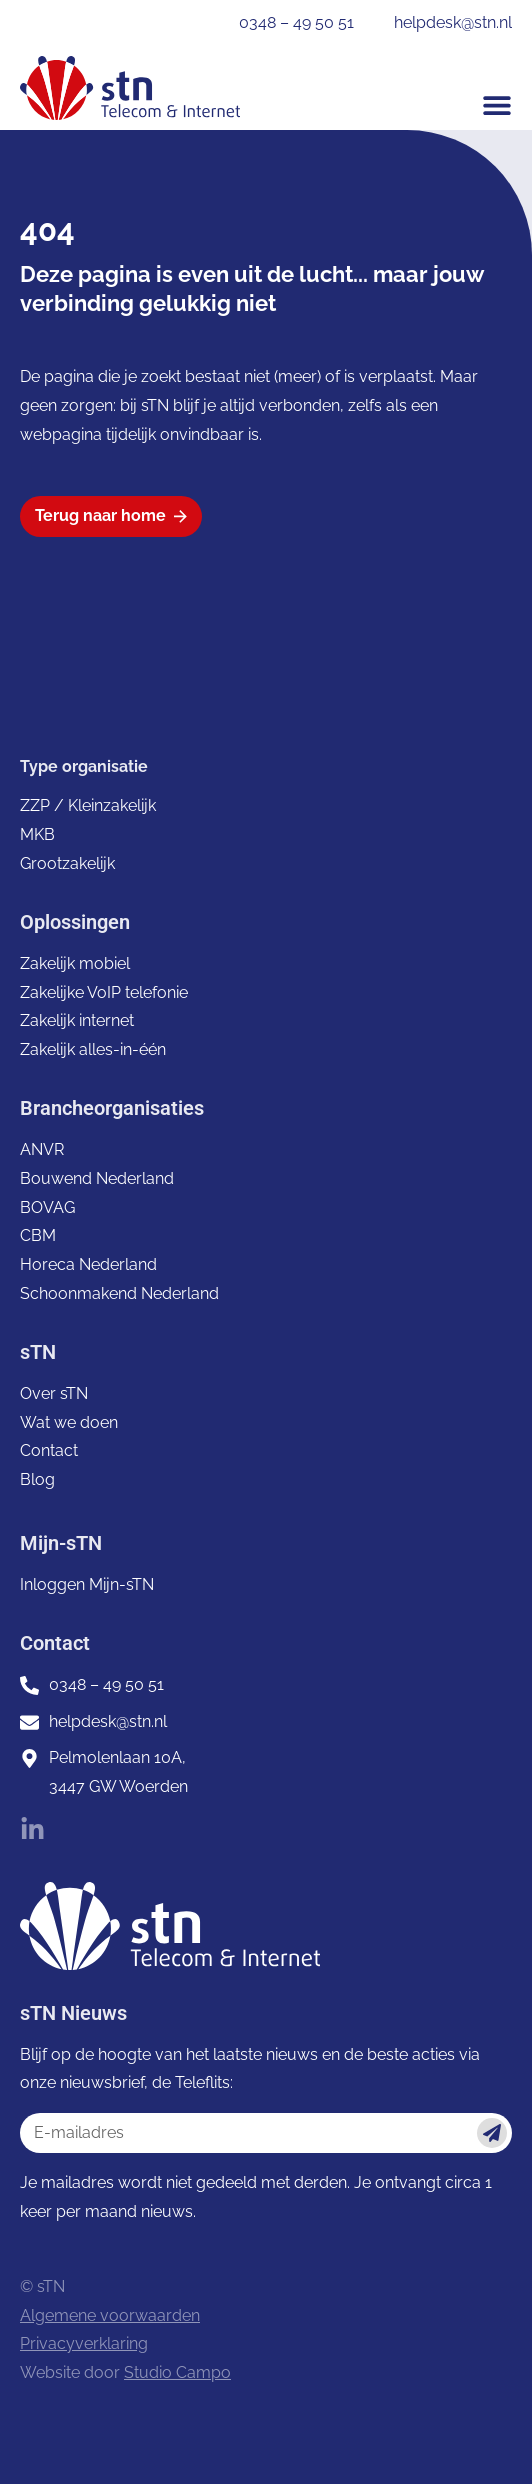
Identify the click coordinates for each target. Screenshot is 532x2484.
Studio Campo (177, 2372)
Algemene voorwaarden (110, 2315)
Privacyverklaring (84, 2343)
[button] (497, 105)
